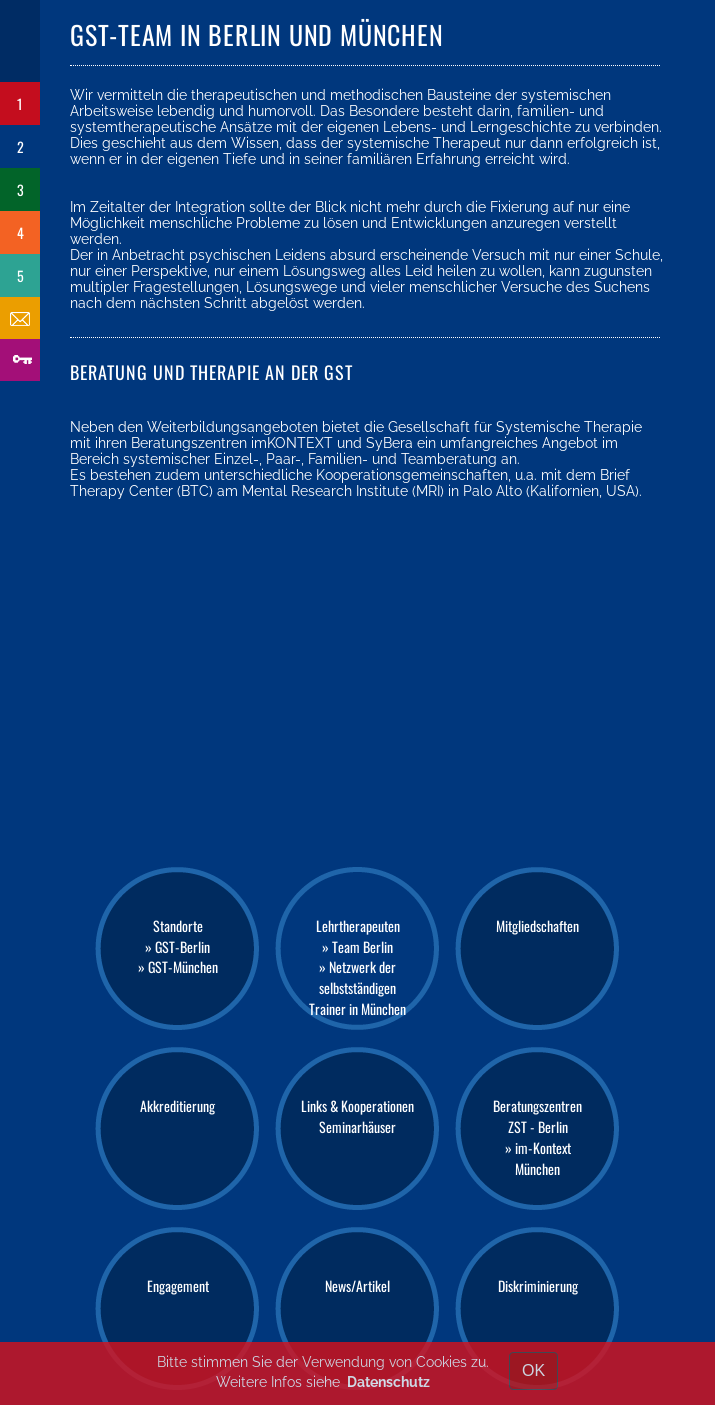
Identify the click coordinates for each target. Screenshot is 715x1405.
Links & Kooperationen (357, 1105)
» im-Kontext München (538, 1158)
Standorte (178, 925)
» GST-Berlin (177, 946)
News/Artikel (357, 1285)
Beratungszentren (537, 1105)
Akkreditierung (177, 1105)
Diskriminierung (538, 1285)
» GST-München (178, 966)
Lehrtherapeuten (358, 925)
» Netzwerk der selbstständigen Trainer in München (357, 987)
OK (533, 1370)
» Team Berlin (357, 946)
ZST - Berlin (538, 1126)
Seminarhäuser (357, 1126)
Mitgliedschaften (537, 925)
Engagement (178, 1285)
